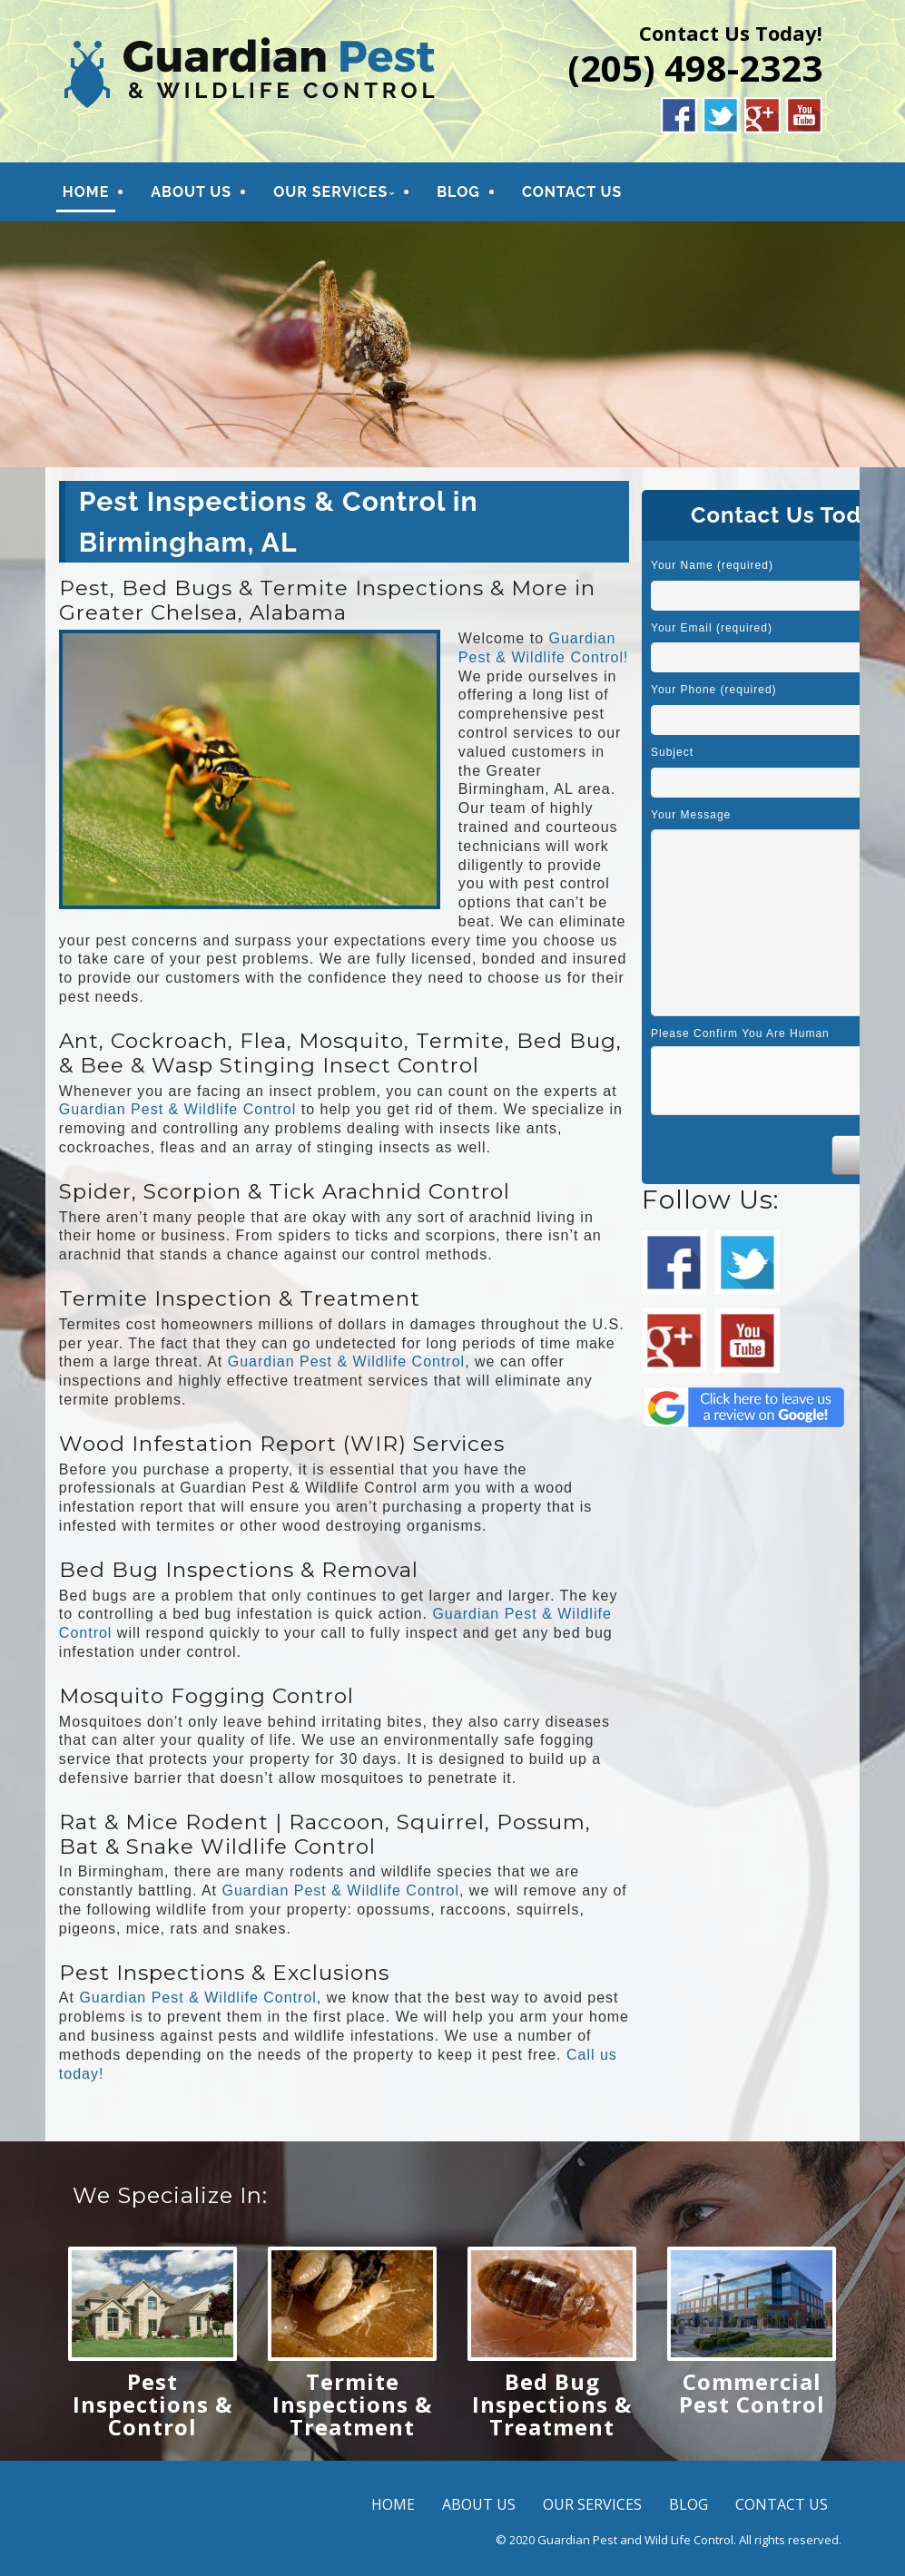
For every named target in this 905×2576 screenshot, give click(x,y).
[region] (452, 344)
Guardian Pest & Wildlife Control (177, 1109)
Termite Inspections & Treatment (352, 2404)
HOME (86, 192)
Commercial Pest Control (752, 2392)
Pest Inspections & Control (152, 2404)
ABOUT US (191, 192)
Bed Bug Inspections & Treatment (552, 2404)
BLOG (458, 192)
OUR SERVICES (330, 192)
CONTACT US (572, 192)
